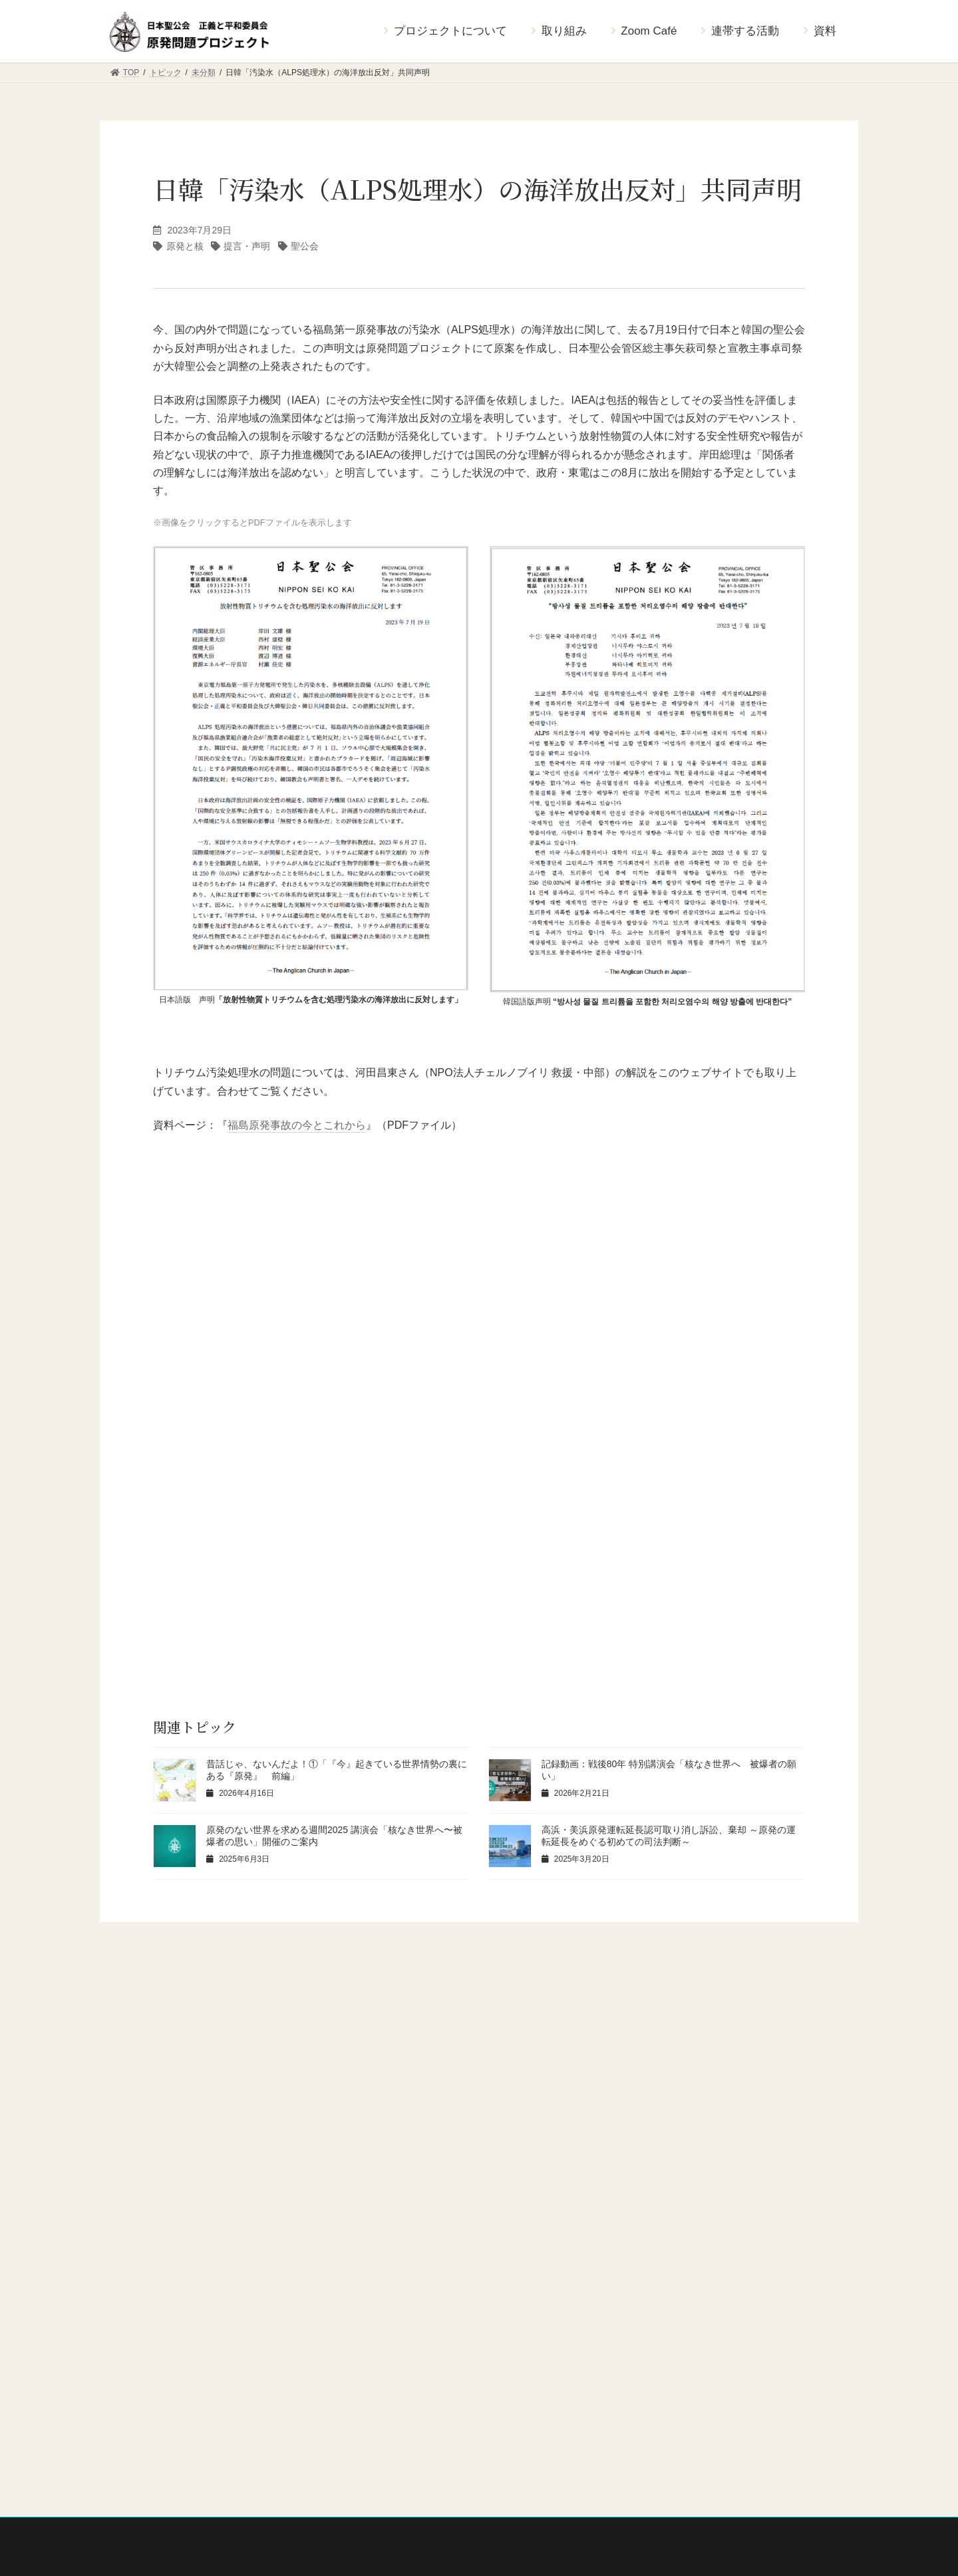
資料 (126, 2461)
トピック (134, 2484)
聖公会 (305, 246)
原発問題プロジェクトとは (166, 2231)
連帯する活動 (142, 2437)
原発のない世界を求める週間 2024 (179, 2300)
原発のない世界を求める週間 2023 (179, 2324)
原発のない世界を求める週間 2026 (179, 2254)
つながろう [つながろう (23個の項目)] (243, 2054)
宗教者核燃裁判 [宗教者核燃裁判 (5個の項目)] (548, 2054)
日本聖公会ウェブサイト (418, 2215)
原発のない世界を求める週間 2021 (179, 2370)
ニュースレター (146, 2393)
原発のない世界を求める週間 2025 (179, 2278)
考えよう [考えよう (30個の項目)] (154, 2085)
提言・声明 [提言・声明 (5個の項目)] (650, 2054)
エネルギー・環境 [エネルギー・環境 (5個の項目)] (349, 2054)
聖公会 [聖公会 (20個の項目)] (235, 2085)
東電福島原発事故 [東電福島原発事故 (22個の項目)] (756, 2054)
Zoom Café (137, 2415)
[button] (479, 1973)
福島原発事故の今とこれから (297, 1125)
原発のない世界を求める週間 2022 (179, 2347)
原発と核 (185, 246)
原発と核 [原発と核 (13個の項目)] (450, 2054)
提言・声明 (247, 246)
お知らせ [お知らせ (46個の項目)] (154, 2054)
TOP (126, 2209)
